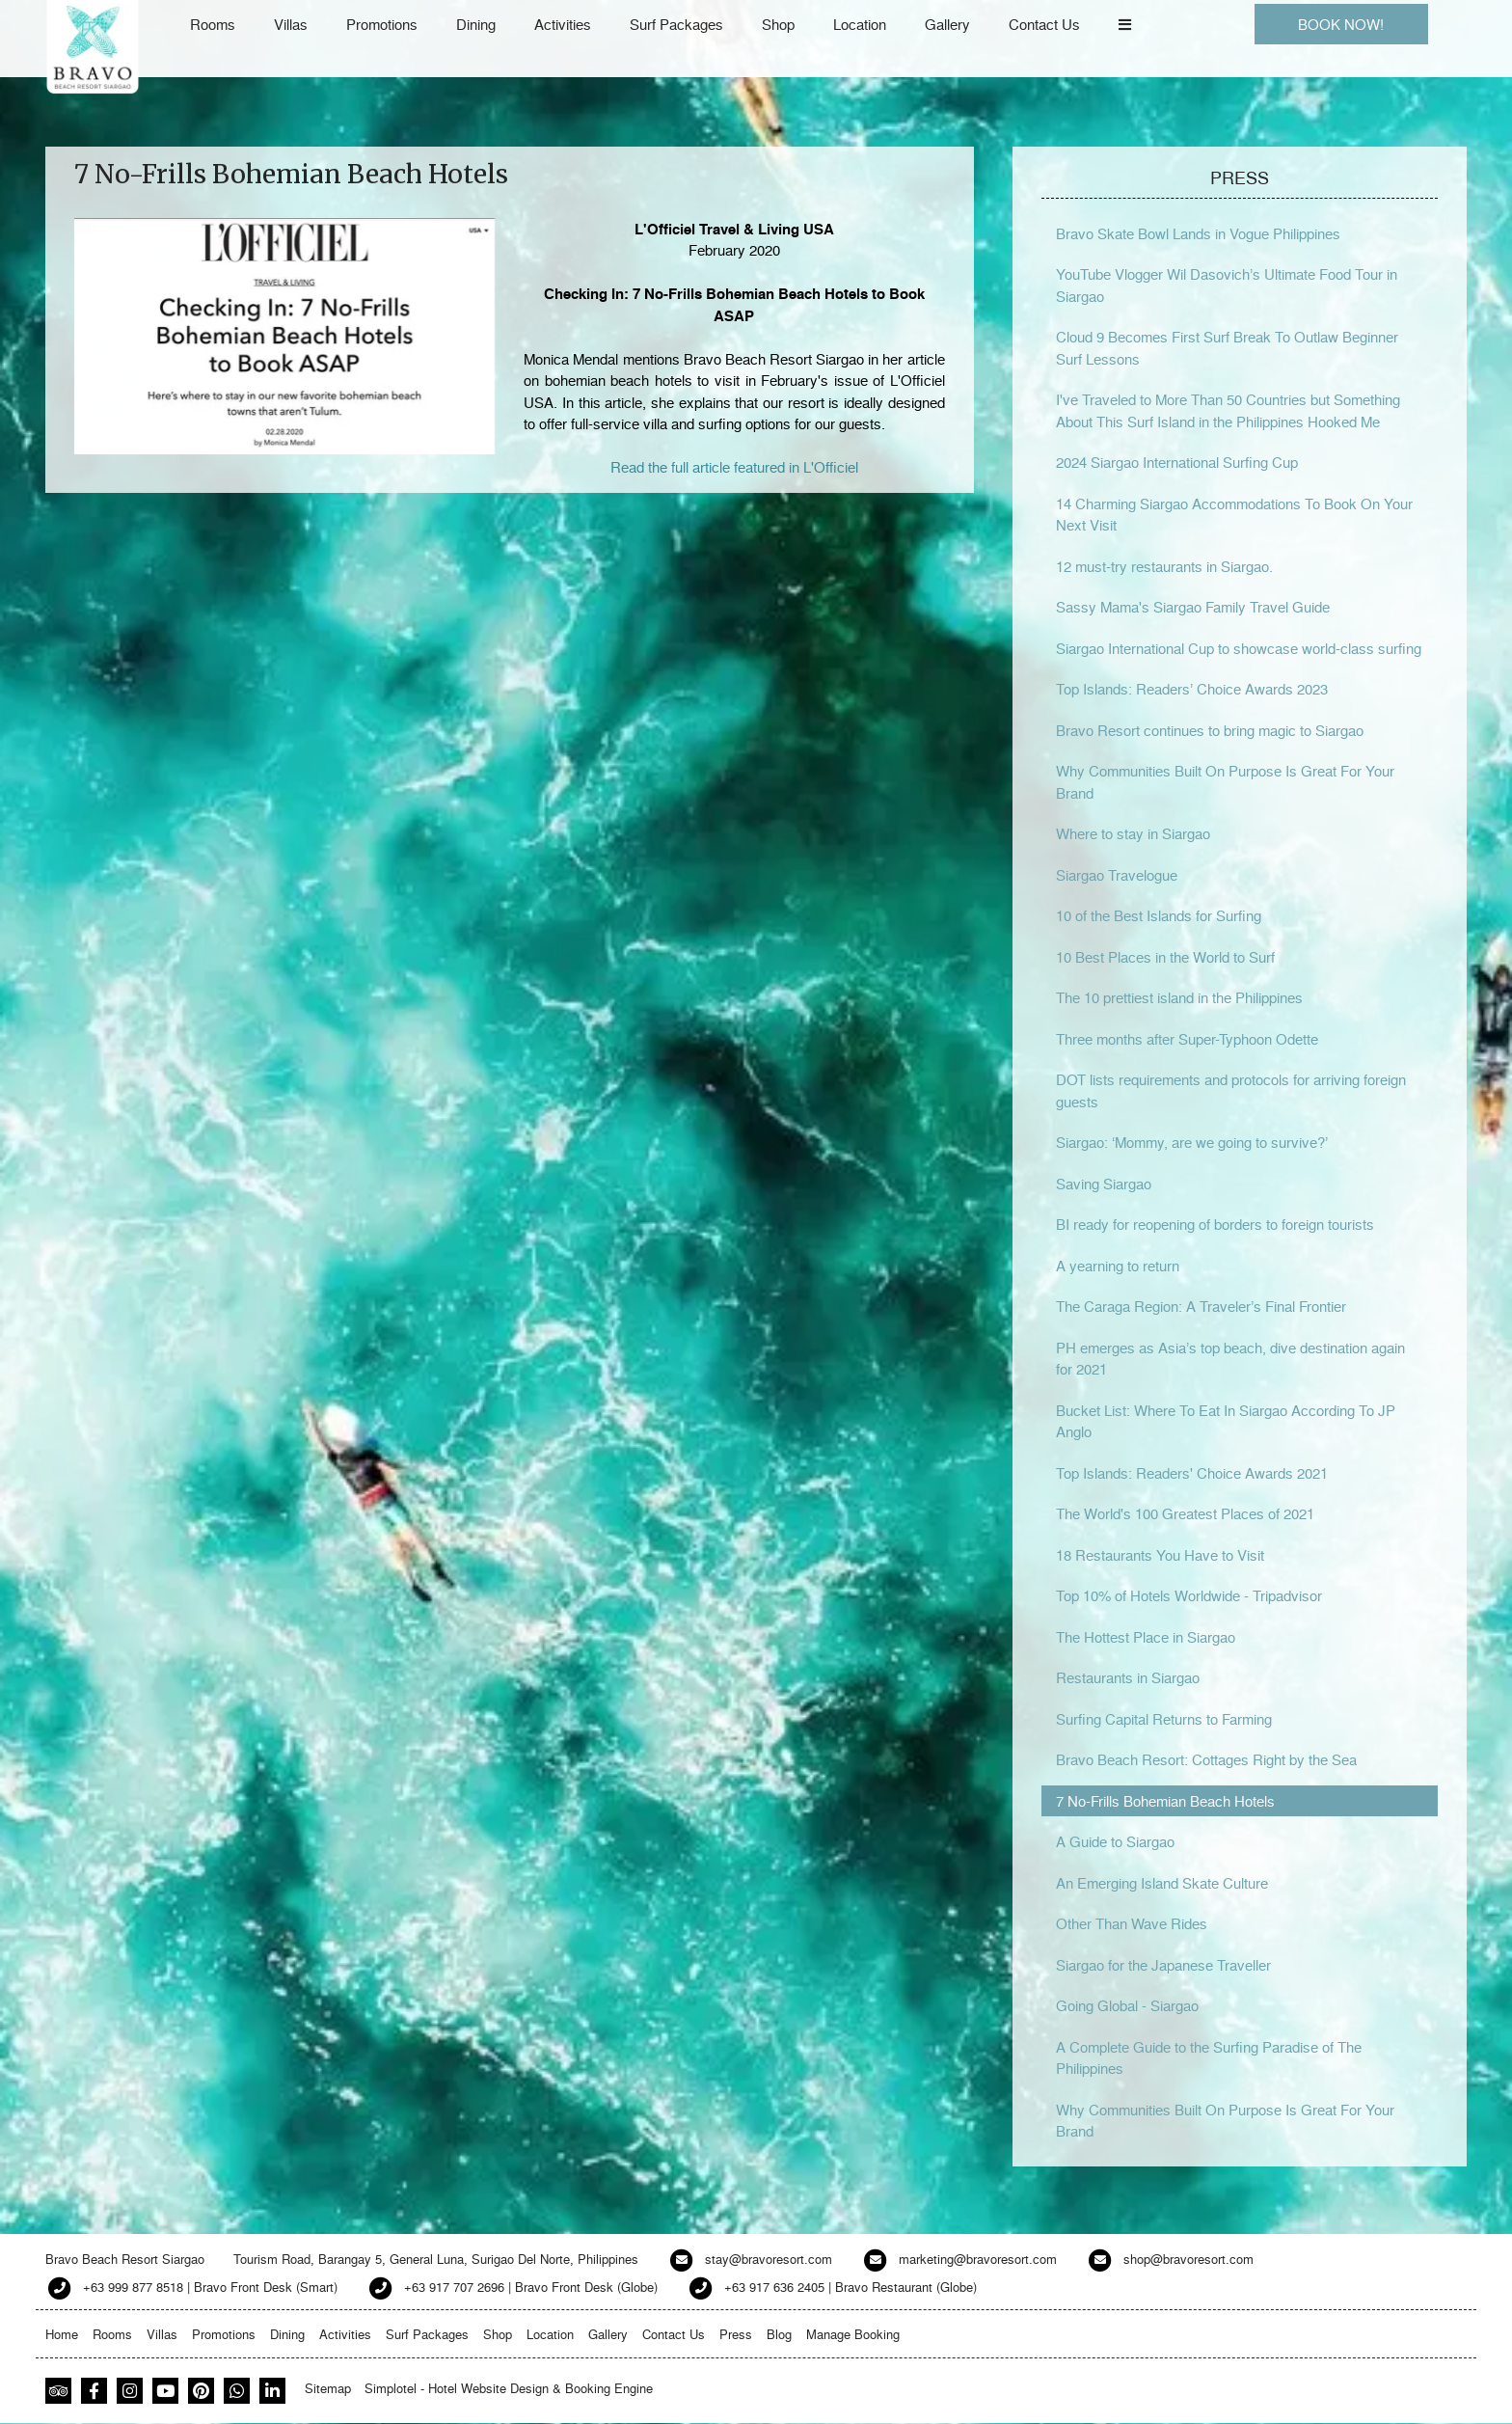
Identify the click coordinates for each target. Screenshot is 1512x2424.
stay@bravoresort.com (768, 2258)
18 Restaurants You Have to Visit (1160, 1555)
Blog (779, 2334)
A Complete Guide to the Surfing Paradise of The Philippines (1209, 2058)
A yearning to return (1117, 1265)
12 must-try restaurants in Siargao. (1164, 566)
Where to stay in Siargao (1133, 833)
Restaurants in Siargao (1128, 1677)
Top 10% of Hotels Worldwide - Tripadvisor (1189, 1595)
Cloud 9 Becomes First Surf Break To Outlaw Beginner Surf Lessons (1227, 347)
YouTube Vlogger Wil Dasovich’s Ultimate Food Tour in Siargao (1226, 285)
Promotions (382, 24)
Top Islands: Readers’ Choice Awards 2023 (1192, 688)
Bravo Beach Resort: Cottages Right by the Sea (1206, 1759)
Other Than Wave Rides (1131, 1923)
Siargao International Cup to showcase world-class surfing (1238, 648)
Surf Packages (676, 24)
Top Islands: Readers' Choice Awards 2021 (1192, 1473)
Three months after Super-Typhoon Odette (1187, 1038)
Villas (291, 24)
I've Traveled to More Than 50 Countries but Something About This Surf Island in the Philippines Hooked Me (1228, 410)
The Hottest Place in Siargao (1145, 1637)
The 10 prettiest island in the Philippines (1179, 997)
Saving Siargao (1103, 1183)
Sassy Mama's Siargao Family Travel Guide (1193, 606)
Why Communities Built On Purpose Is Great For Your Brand (1225, 781)
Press (735, 2334)
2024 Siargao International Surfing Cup (1177, 462)
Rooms (212, 24)
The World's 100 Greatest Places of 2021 (1185, 1513)
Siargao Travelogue (1116, 874)
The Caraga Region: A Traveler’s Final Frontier (1201, 1306)
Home (61, 2334)
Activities (562, 24)
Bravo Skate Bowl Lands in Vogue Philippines (1198, 233)
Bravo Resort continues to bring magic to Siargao (1210, 730)
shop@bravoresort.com (1188, 2258)
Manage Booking (853, 2334)
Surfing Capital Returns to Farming (1164, 1718)
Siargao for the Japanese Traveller (1163, 1964)
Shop (778, 24)
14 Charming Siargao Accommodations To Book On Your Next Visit (1234, 514)
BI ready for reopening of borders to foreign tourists (1215, 1224)
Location (859, 24)
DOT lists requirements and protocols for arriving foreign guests (1231, 1090)
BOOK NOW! (1341, 24)
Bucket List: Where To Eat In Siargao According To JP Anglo (1225, 1421)
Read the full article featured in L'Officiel (734, 466)
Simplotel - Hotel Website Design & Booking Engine (508, 2388)
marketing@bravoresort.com (978, 2258)
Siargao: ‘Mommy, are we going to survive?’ (1192, 1142)
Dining (476, 24)
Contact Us (1044, 24)
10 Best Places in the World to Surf (1165, 956)
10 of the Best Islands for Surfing (1158, 915)
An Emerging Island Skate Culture (1162, 1882)
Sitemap (328, 2388)
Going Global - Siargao (1127, 2005)
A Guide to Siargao (1115, 1841)
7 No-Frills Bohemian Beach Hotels (1165, 1800)
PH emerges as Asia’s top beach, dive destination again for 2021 (1230, 1358)
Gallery (947, 24)
